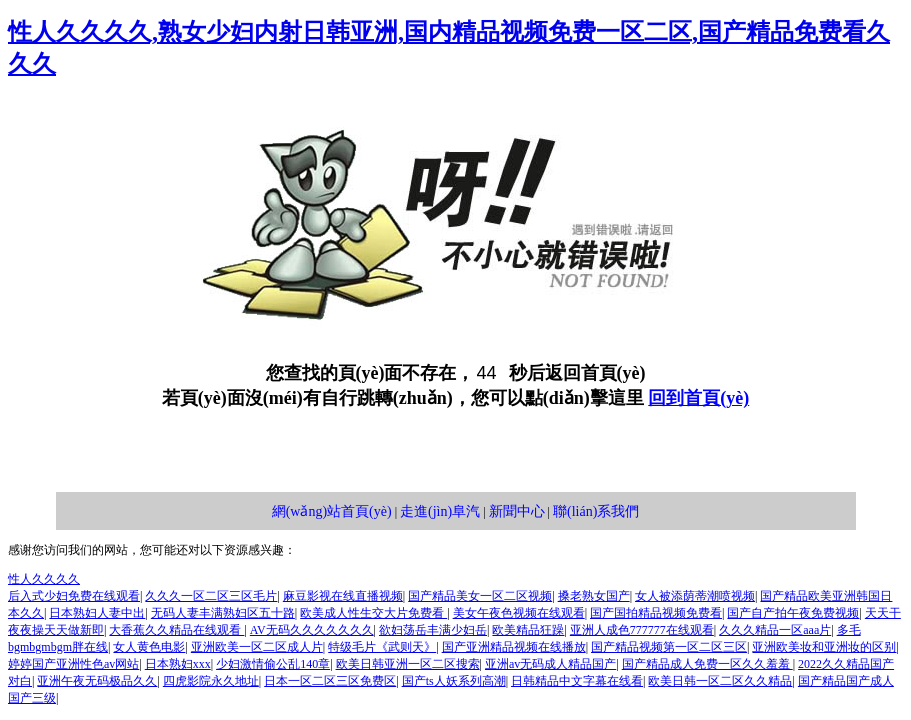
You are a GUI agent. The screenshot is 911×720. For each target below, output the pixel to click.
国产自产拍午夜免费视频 (793, 613)
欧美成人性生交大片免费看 (373, 613)
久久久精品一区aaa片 (775, 630)
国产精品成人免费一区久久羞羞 (707, 664)
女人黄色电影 (149, 647)
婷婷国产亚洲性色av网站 (73, 664)
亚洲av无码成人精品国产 (550, 664)
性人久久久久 (44, 579)
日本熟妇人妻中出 (97, 613)
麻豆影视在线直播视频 (343, 596)
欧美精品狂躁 (528, 630)
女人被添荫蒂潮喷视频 (695, 596)
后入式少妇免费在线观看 (74, 596)
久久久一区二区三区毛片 (211, 596)
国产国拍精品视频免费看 (656, 613)
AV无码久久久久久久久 (312, 630)
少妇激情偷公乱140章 (273, 664)
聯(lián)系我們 (596, 511)
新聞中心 (517, 511)
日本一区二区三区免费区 (330, 681)
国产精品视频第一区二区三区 (669, 647)
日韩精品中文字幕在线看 (577, 681)
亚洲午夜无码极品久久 (97, 681)
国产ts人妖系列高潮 (454, 681)
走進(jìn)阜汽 (440, 511)
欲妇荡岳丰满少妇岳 (433, 630)
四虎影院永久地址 (211, 681)
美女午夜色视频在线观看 (519, 613)
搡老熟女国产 (594, 596)
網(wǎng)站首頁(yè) (332, 511)
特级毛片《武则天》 (382, 647)
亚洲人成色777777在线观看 (642, 630)
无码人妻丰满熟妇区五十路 (223, 613)
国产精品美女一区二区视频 (480, 596)
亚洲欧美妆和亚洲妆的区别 (824, 647)
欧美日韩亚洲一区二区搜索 (408, 664)
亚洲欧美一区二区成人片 (257, 647)
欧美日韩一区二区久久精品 (720, 681)
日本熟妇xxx (178, 664)
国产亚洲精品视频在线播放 (514, 647)
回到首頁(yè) (698, 398)
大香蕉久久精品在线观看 (176, 630)
